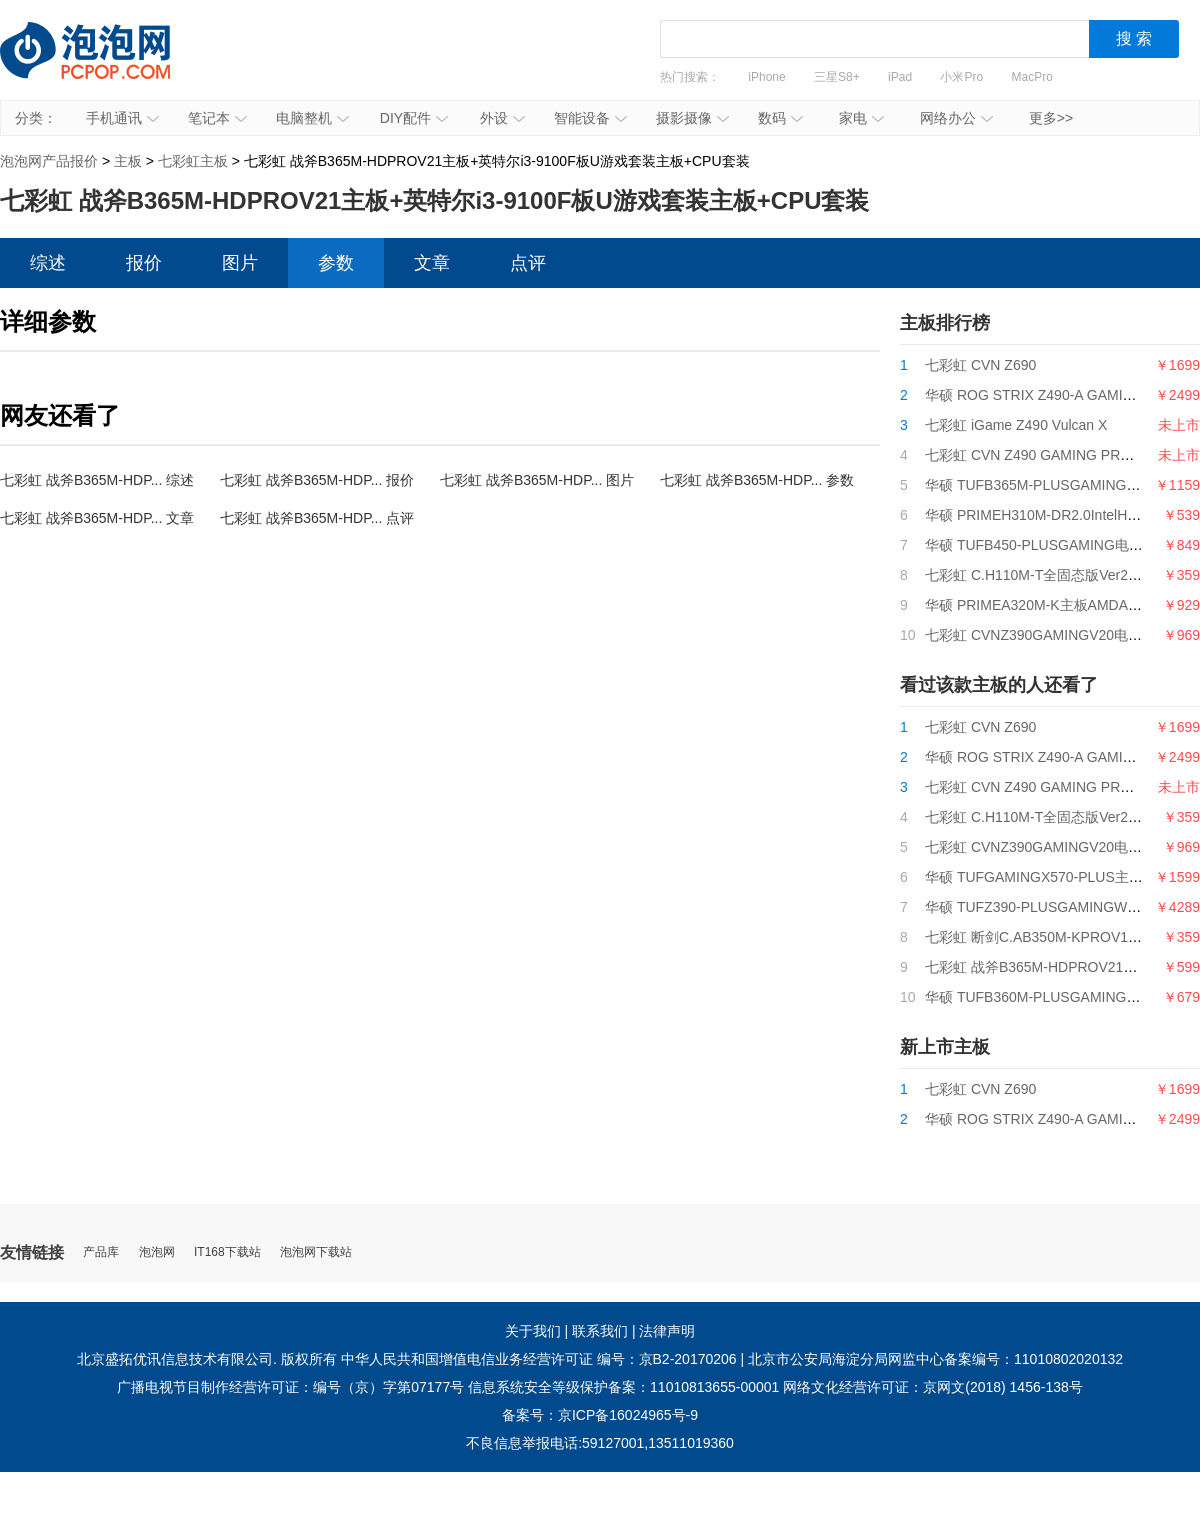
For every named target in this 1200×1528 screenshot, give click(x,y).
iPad (900, 77)
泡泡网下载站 (316, 1252)
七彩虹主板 (193, 161)
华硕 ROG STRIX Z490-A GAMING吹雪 (1048, 395)
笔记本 (217, 118)
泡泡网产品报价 (105, 65)
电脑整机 (312, 118)
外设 (502, 118)
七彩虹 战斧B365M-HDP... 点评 (317, 518)
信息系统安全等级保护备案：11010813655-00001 (623, 1387)
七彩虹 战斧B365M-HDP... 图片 (537, 480)
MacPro (1032, 77)
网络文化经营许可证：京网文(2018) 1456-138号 (933, 1387)
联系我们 (600, 1331)
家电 (861, 118)
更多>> (1051, 118)
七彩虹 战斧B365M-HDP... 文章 (97, 518)
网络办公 (956, 118)
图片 (240, 263)
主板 (128, 161)
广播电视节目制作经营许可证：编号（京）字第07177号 (290, 1387)
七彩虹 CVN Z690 (980, 365)
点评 (528, 263)
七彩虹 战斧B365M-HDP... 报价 (317, 480)
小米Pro (961, 77)
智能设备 (590, 118)
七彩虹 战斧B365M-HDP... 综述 (97, 480)
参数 (336, 263)
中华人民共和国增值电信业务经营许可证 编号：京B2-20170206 (539, 1359)
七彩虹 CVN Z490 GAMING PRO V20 (1042, 455)
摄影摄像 (692, 118)
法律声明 (667, 1331)
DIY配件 (414, 118)
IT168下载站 (227, 1252)
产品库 (101, 1252)
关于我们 (533, 1331)
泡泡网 (157, 1252)
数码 (780, 118)
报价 (144, 263)
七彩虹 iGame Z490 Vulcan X (1016, 425)
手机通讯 (122, 118)
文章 (432, 263)
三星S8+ (837, 77)
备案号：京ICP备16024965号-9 (600, 1415)
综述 (48, 263)
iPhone (766, 77)
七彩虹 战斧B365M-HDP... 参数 (757, 480)
